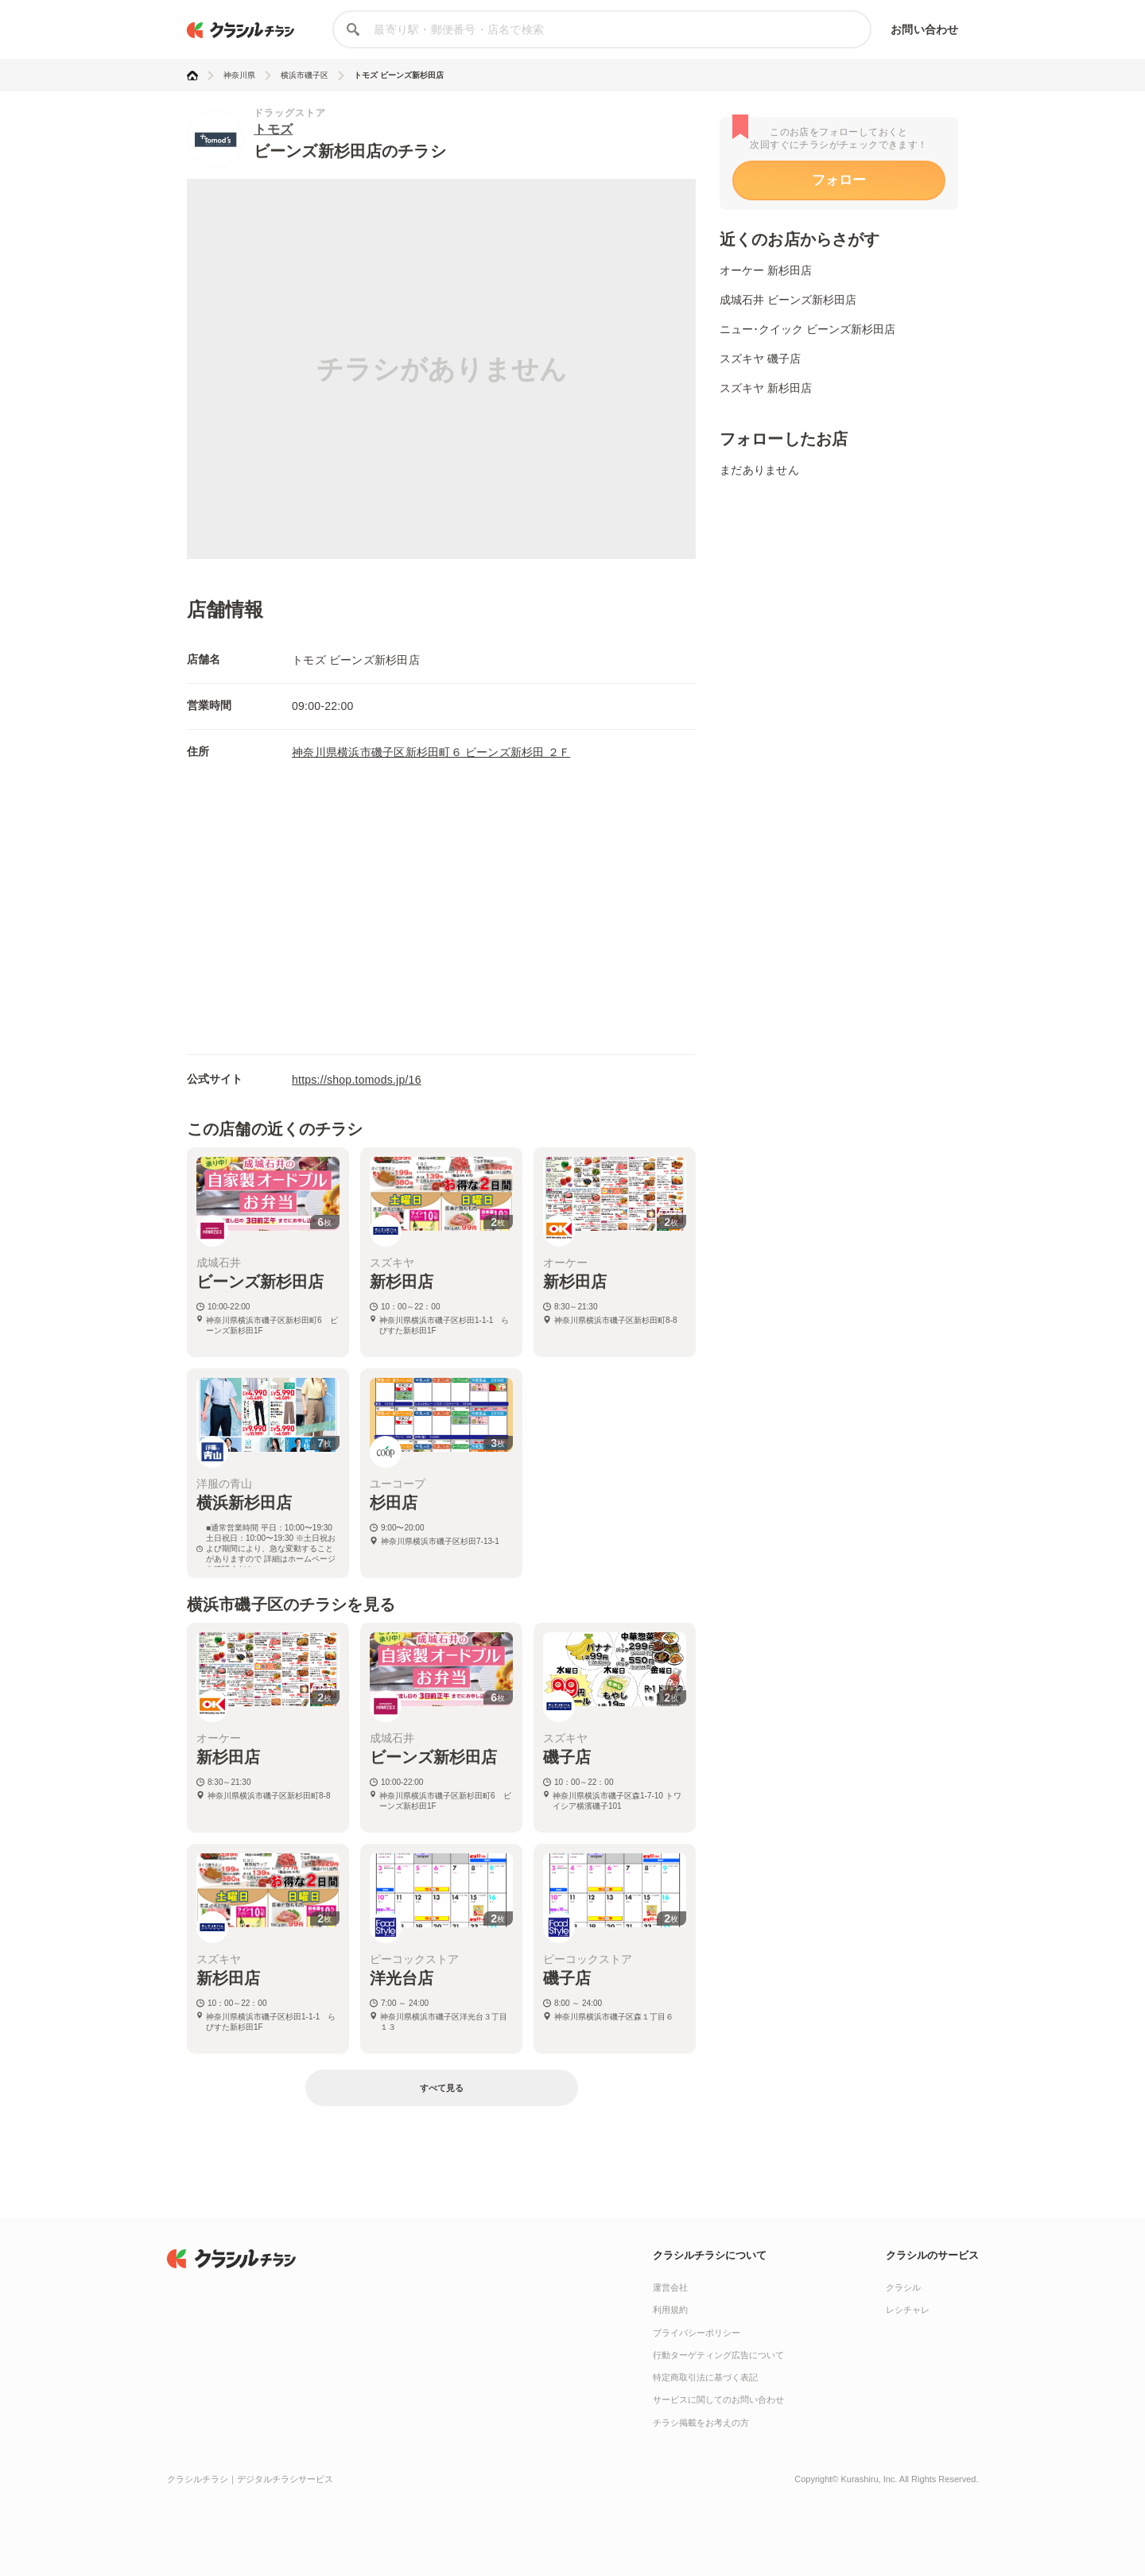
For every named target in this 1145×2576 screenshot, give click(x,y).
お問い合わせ (924, 29)
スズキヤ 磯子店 (760, 358)
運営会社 (670, 2287)
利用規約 (670, 2309)
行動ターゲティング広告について (718, 2355)
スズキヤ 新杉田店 (766, 388)
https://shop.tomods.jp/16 (356, 1079)
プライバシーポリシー (696, 2332)
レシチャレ (908, 2309)
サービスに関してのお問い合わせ (718, 2399)
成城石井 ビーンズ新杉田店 (788, 299)
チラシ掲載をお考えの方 (701, 2422)
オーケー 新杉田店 (766, 270)
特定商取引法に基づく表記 (705, 2377)
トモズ (273, 129)
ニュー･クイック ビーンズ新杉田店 (807, 329)
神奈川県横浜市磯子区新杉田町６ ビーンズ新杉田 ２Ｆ (431, 752)
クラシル (903, 2287)
